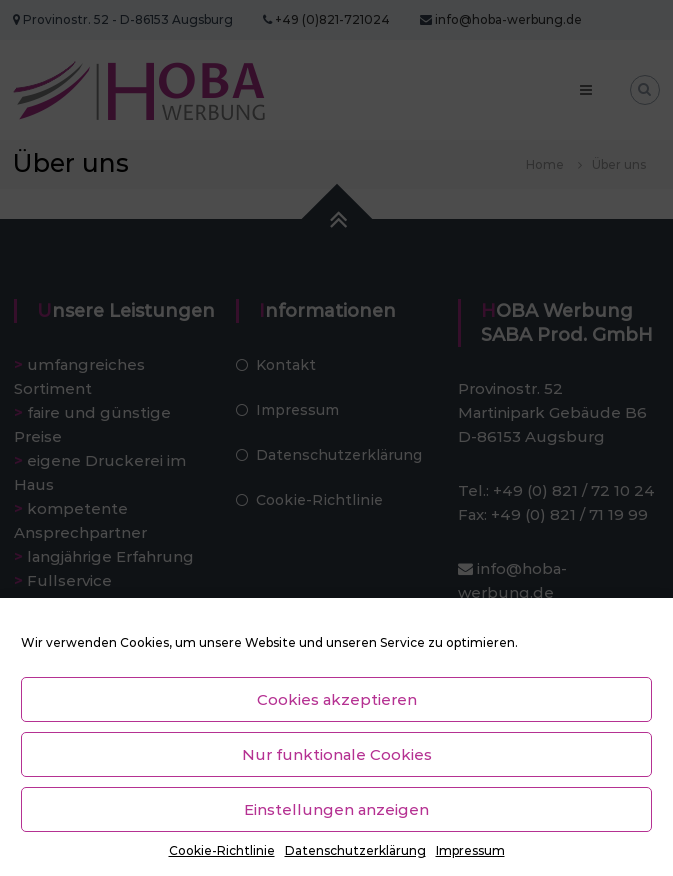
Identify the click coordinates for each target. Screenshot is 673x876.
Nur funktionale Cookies (337, 754)
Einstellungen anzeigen (336, 809)
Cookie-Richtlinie (222, 850)
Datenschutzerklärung (355, 850)
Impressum (470, 850)
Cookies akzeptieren (337, 699)
